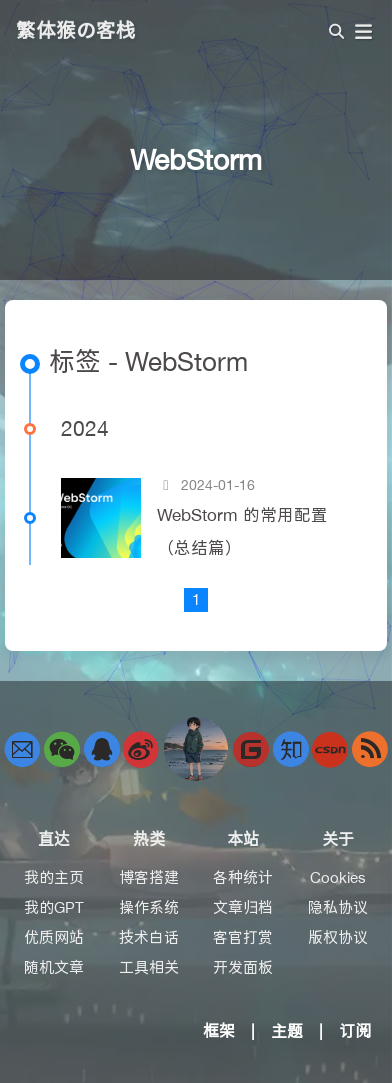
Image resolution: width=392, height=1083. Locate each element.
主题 (287, 1031)
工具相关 (149, 967)
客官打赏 (243, 937)
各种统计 (243, 877)
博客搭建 (149, 877)
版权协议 (338, 937)
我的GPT (54, 907)
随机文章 (54, 967)
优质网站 (54, 937)
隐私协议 (338, 907)
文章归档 (243, 907)
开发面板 (243, 967)
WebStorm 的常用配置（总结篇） (242, 531)
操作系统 (149, 907)
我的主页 (54, 877)
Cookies (338, 877)
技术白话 (149, 937)
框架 (219, 1031)
